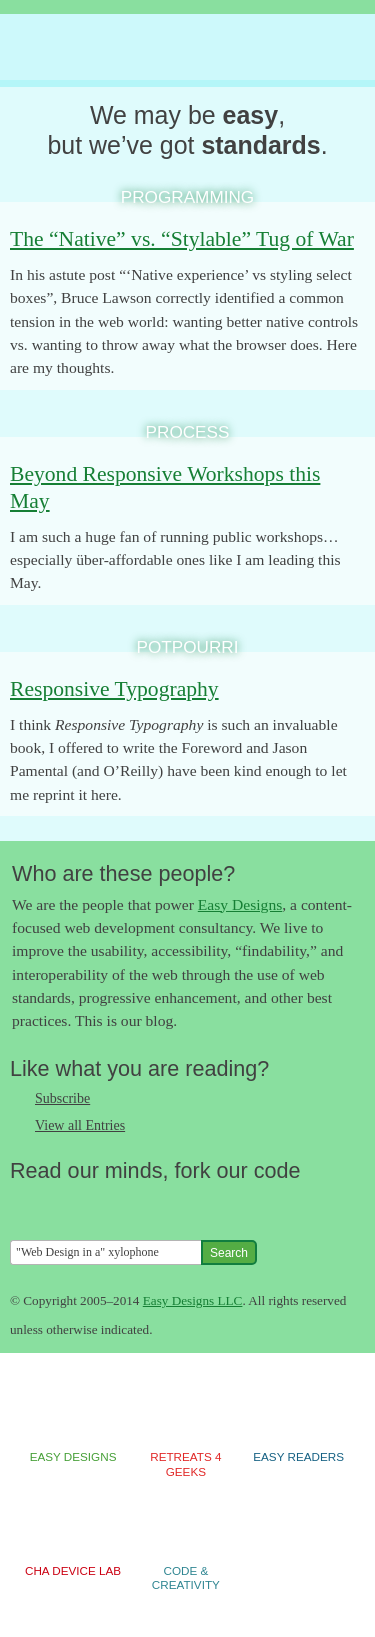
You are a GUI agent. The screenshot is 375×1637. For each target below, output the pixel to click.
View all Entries (80, 1125)
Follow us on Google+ (105, 1205)
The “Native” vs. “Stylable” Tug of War (182, 239)
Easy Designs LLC (193, 1300)
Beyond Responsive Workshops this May (165, 487)
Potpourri (188, 647)
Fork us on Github (145, 1205)
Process (188, 432)
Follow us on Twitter (25, 1205)
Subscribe (62, 1098)
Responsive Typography (114, 689)
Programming (187, 197)
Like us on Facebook (65, 1205)
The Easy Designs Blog (174, 47)
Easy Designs (240, 904)
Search (229, 1253)
